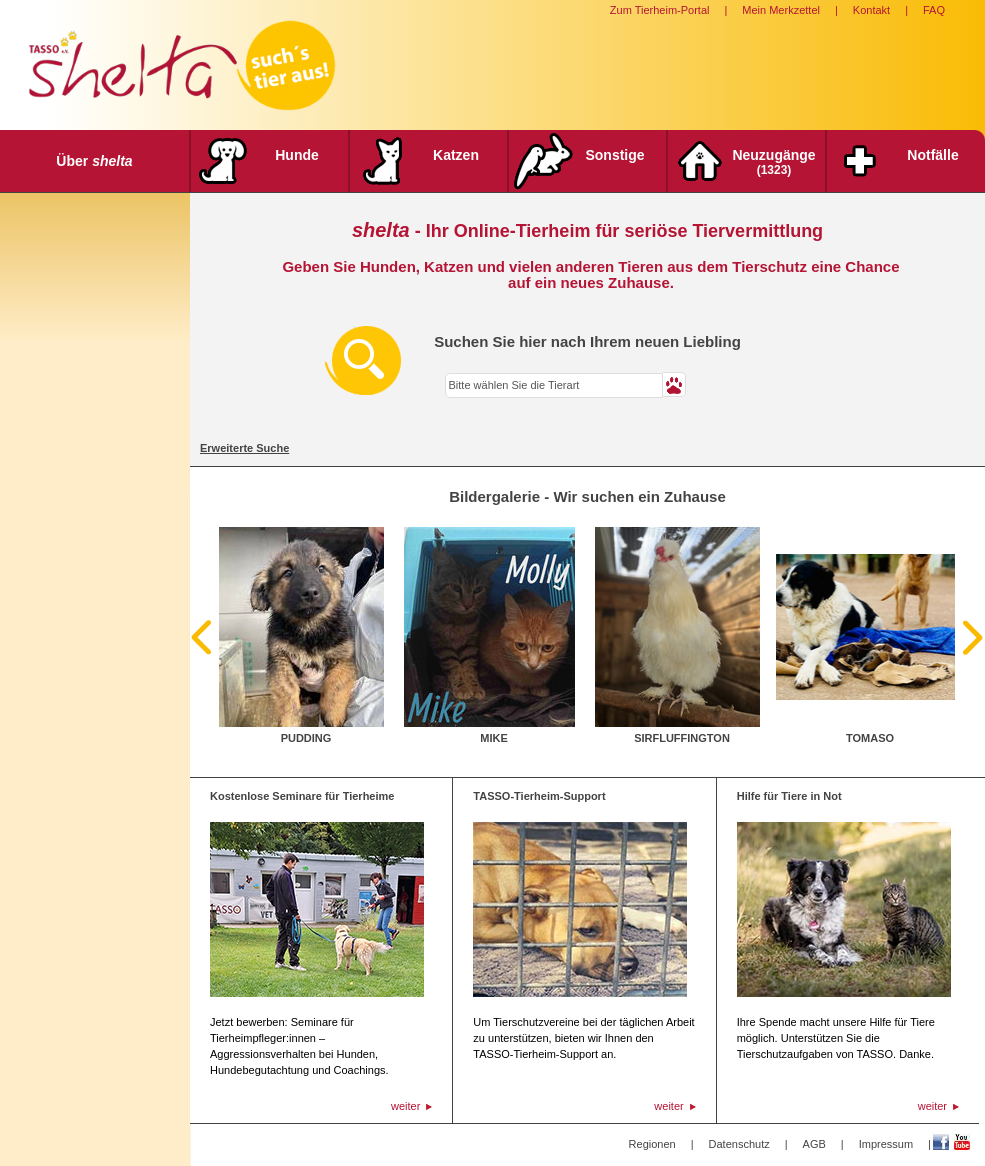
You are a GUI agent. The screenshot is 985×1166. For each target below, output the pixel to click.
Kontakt (871, 10)
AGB (814, 1144)
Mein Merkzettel (781, 10)
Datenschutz (739, 1144)
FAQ (934, 10)
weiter (405, 1106)
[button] (674, 384)
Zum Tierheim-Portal (660, 10)
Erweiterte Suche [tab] (244, 448)
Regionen (652, 1144)
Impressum (886, 1144)
